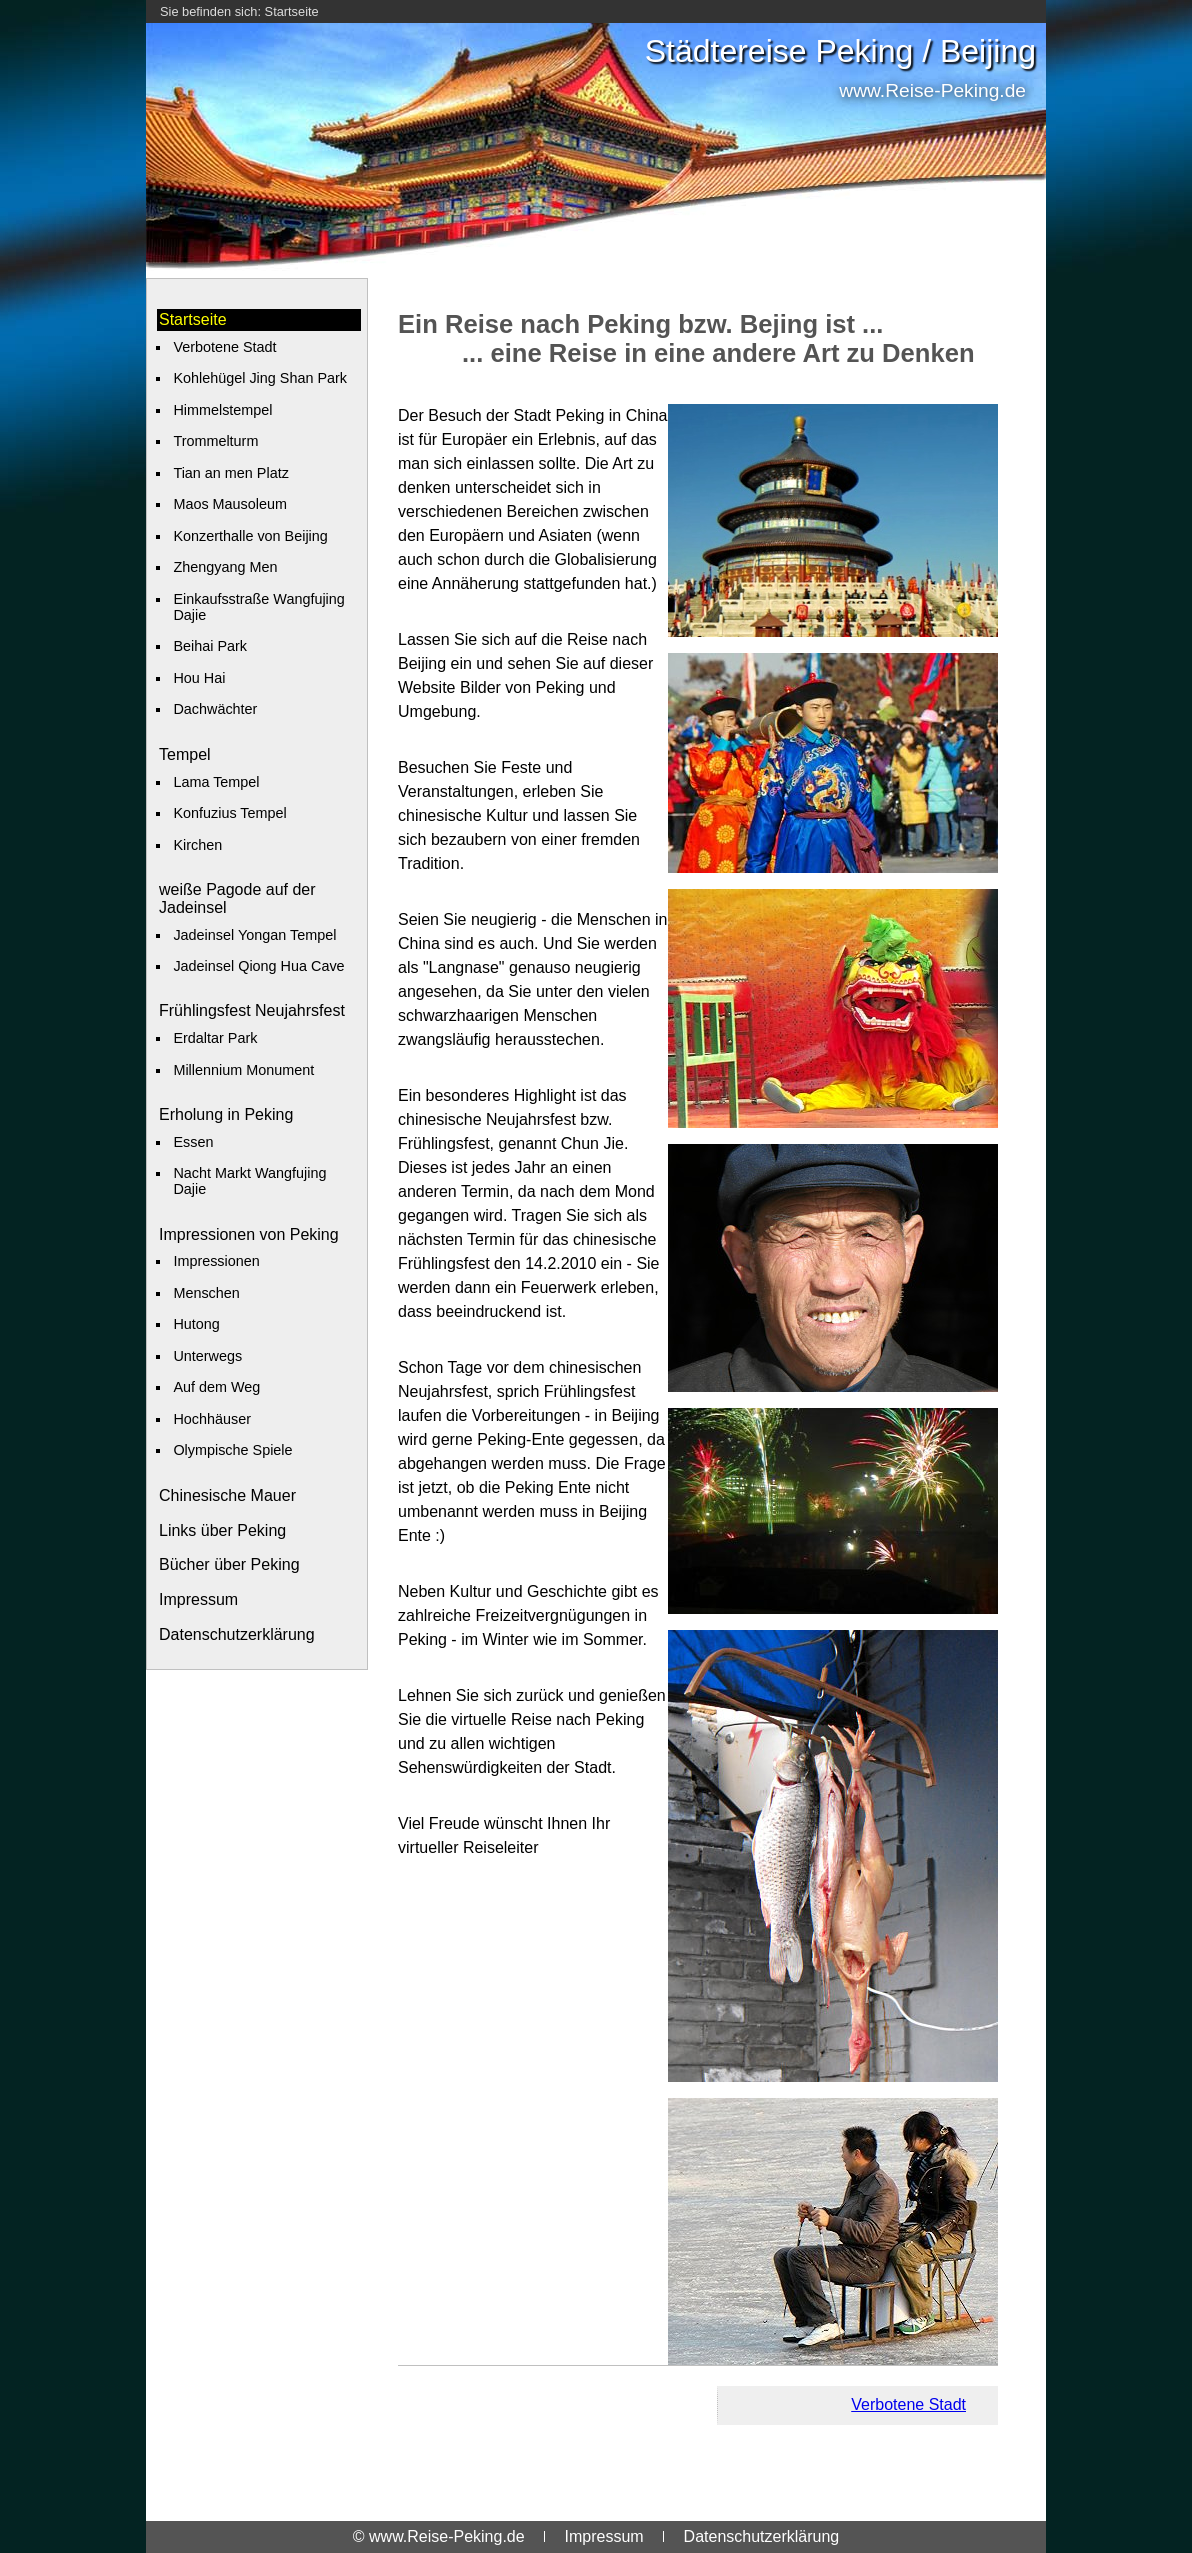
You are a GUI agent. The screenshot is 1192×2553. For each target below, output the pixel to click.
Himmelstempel (222, 410)
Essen (193, 1142)
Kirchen (197, 845)
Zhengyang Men (225, 567)
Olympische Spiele (232, 1450)
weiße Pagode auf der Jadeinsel (237, 898)
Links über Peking (222, 1530)
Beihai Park (210, 646)
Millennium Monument (243, 1070)
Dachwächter (215, 709)
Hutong (196, 1324)
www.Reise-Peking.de (932, 90)
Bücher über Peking (229, 1564)
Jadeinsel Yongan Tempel (254, 935)
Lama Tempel (216, 782)
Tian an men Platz (230, 473)
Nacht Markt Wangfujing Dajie (249, 1181)
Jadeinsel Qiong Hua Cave (258, 966)
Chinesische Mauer (227, 1495)
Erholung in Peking (226, 1114)
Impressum (198, 1599)
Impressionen (216, 1261)
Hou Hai (199, 678)
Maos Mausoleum (230, 504)
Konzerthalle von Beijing (250, 536)
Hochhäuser (212, 1419)
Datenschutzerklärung (237, 1634)
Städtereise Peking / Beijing (840, 51)
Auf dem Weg (216, 1387)
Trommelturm (215, 441)
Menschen (206, 1293)
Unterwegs (207, 1356)
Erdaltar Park (215, 1038)
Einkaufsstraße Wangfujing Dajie (258, 607)
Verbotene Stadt (224, 347)
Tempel (185, 754)
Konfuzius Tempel (229, 813)
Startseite (292, 11)
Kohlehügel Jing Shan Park (260, 378)
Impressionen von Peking (249, 1234)
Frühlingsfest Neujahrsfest (252, 1010)
